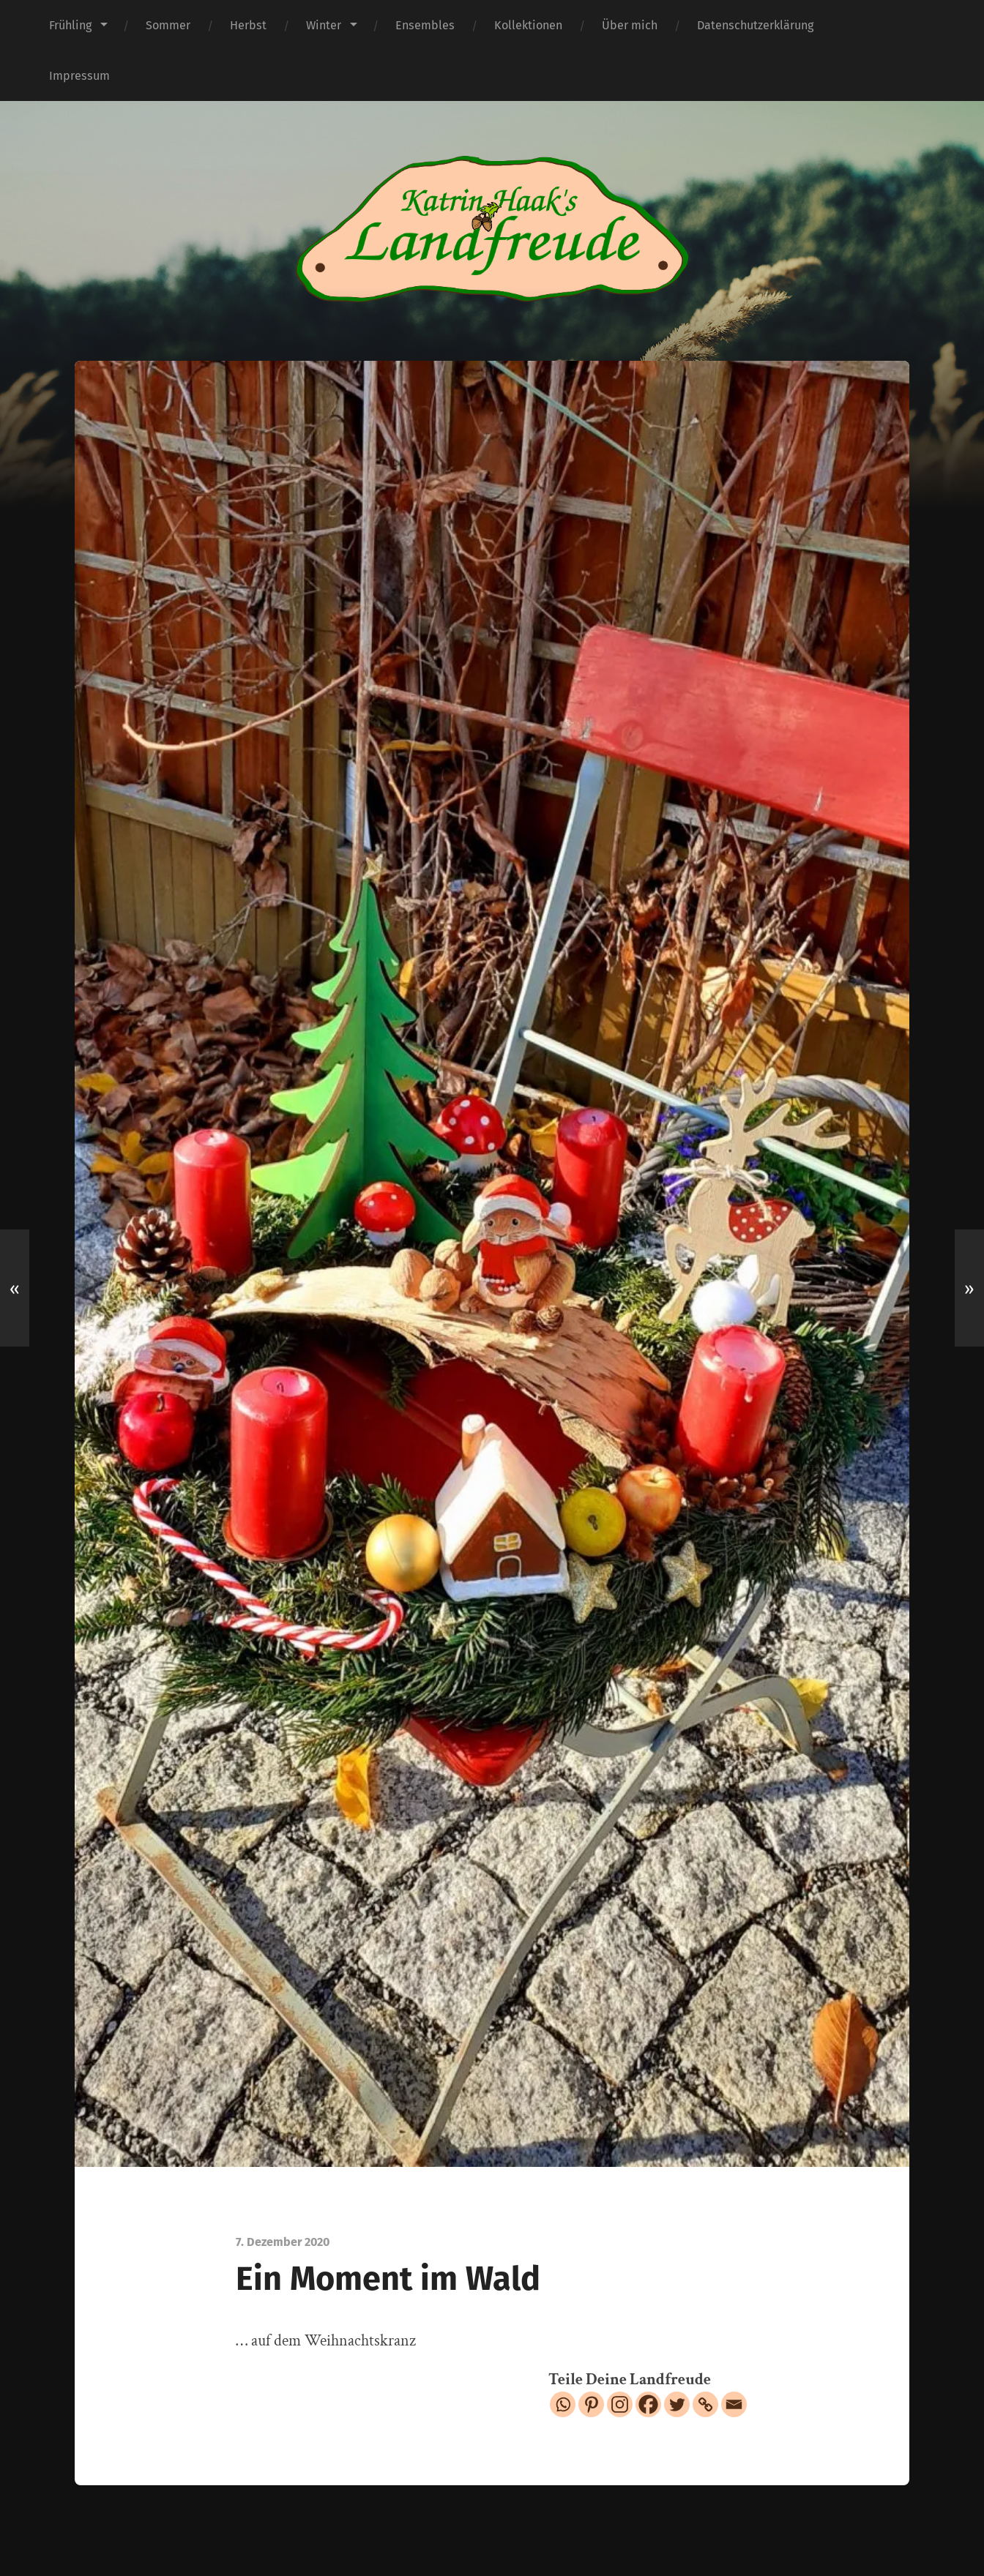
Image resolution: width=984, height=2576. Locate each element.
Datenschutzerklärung (755, 25)
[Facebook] (648, 2404)
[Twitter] (677, 2404)
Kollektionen (528, 25)
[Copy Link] (705, 2404)
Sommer (168, 25)
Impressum (79, 76)
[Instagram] (620, 2404)
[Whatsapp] (562, 2404)
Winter (323, 25)
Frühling (70, 25)
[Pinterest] (591, 2404)
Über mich (629, 25)
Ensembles (425, 25)
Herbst (248, 25)
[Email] (734, 2404)
